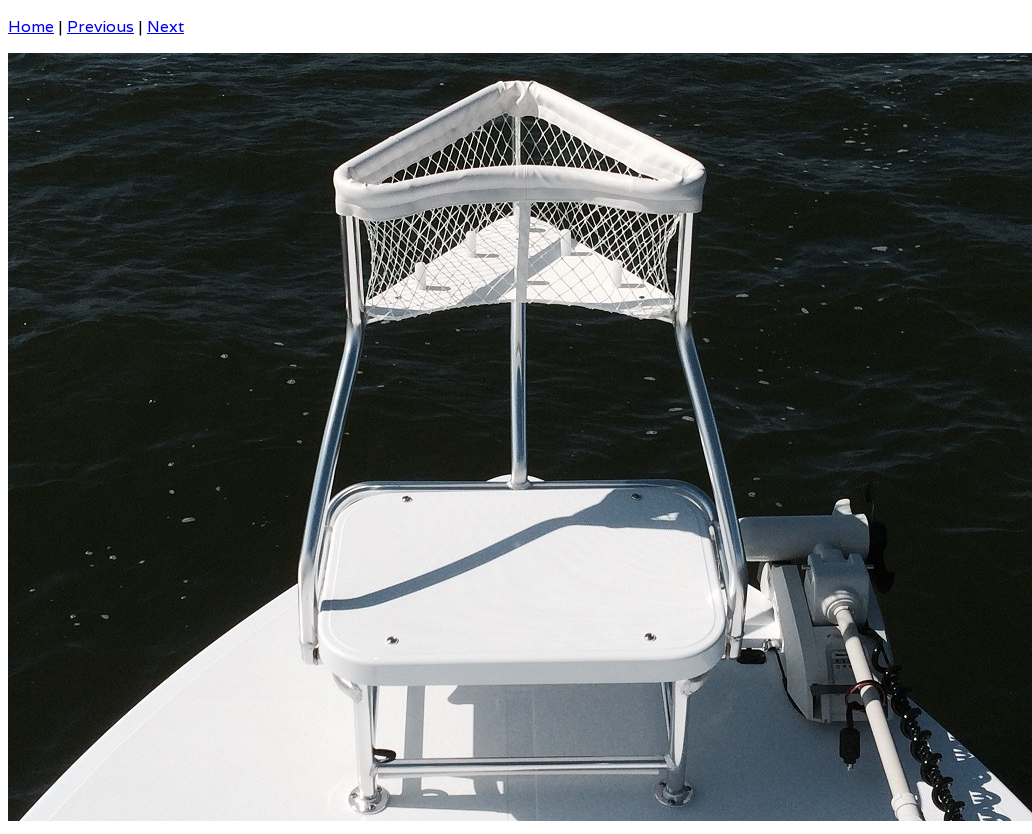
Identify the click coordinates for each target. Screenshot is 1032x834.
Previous (100, 26)
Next (165, 26)
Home (31, 26)
